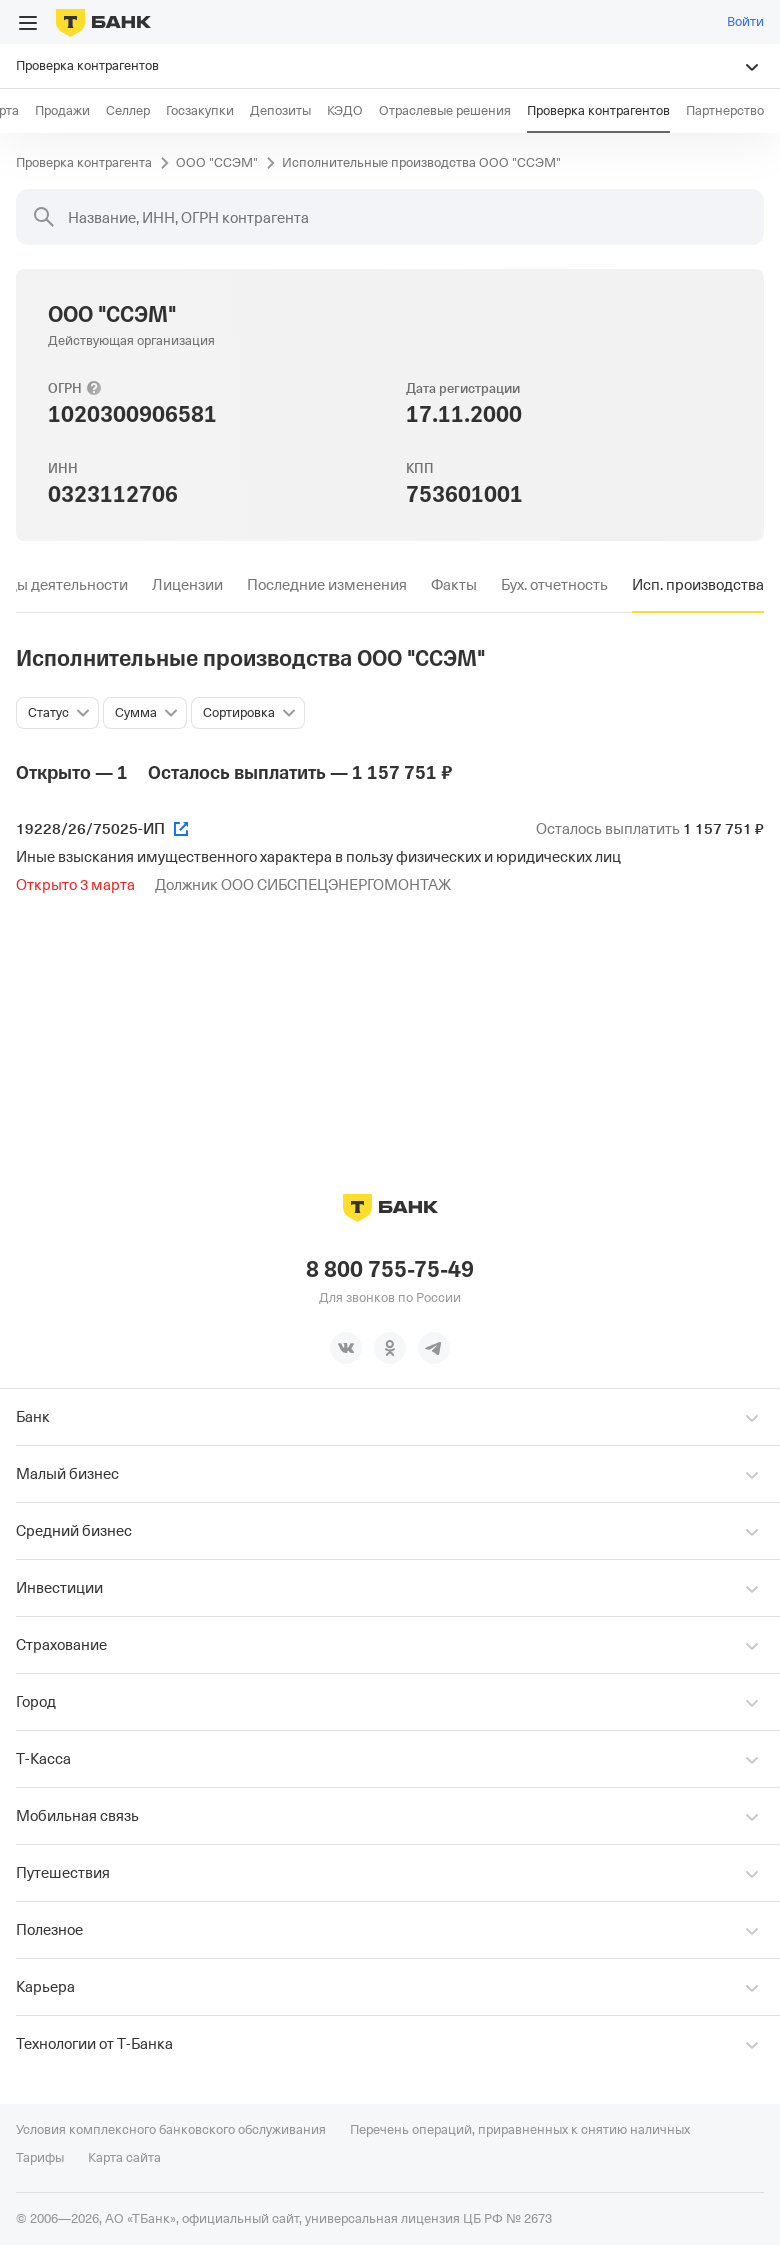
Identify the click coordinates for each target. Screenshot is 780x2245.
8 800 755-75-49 (390, 1270)
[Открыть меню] (28, 23)
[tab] (187, 585)
